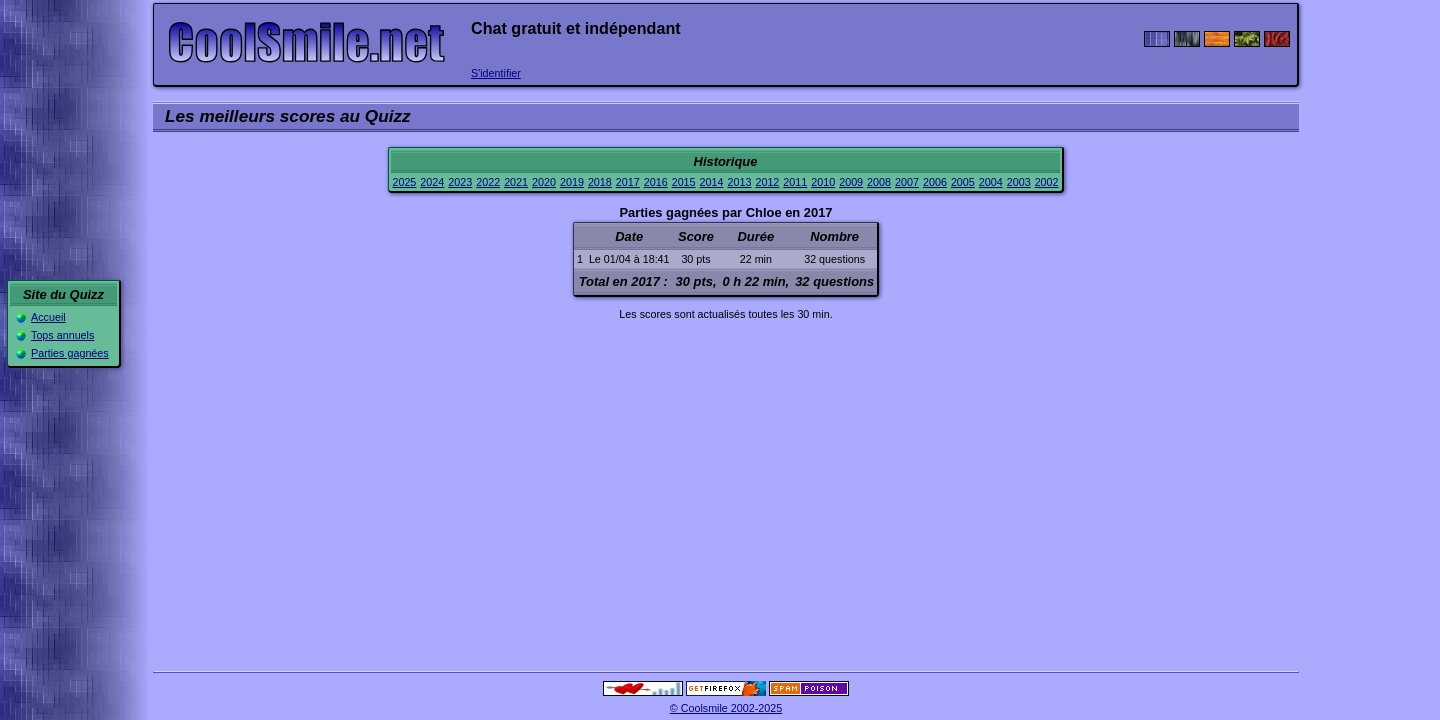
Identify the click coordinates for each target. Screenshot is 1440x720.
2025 (404, 182)
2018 (600, 182)
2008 (879, 182)
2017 (628, 182)
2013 (740, 182)
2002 (1047, 182)
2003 (1019, 182)
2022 (488, 182)
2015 (684, 182)
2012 (767, 182)
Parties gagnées (70, 353)
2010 (823, 182)
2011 (795, 182)
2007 (907, 182)
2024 (432, 182)
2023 (460, 182)
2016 (656, 182)
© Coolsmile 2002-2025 (726, 708)
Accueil (48, 317)
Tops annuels (62, 335)
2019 (572, 182)
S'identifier (496, 73)
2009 (851, 182)
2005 (963, 182)
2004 (991, 182)
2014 (712, 182)
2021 (516, 182)
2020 (544, 182)
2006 (935, 182)
